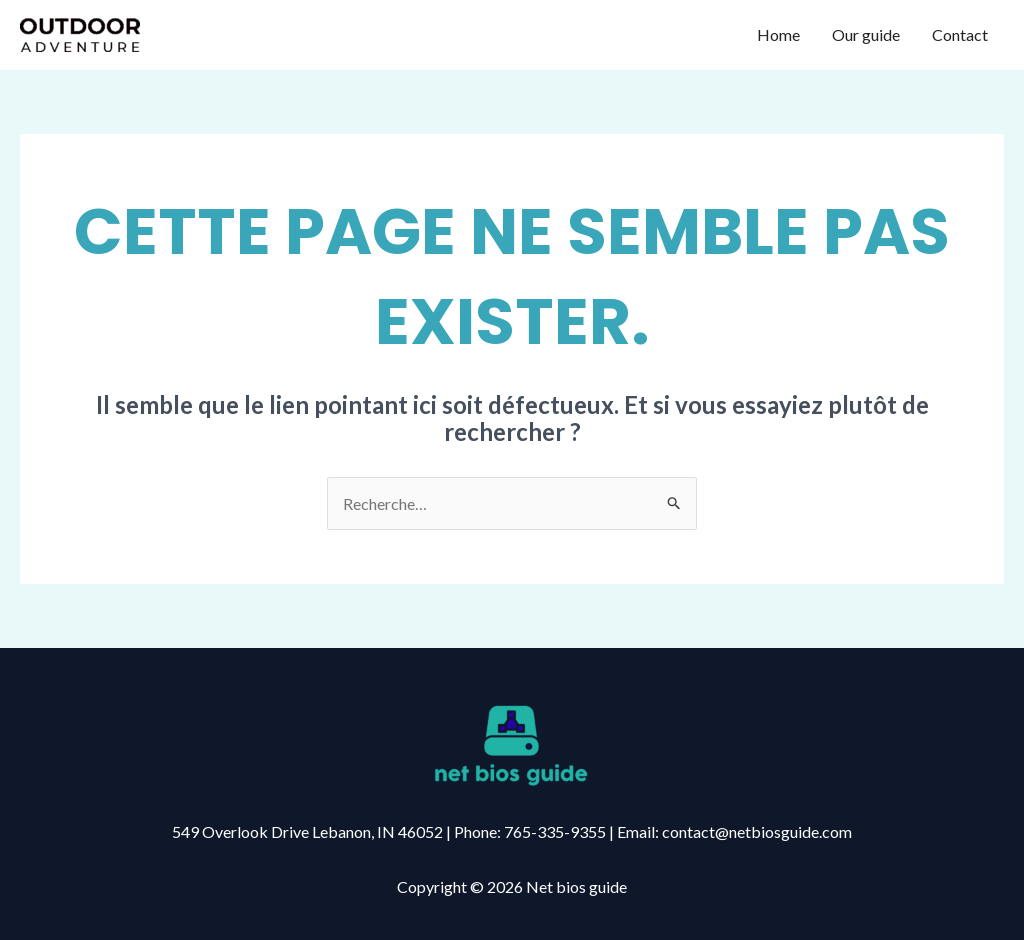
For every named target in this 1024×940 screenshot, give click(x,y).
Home (778, 34)
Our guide (866, 34)
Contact (960, 34)
